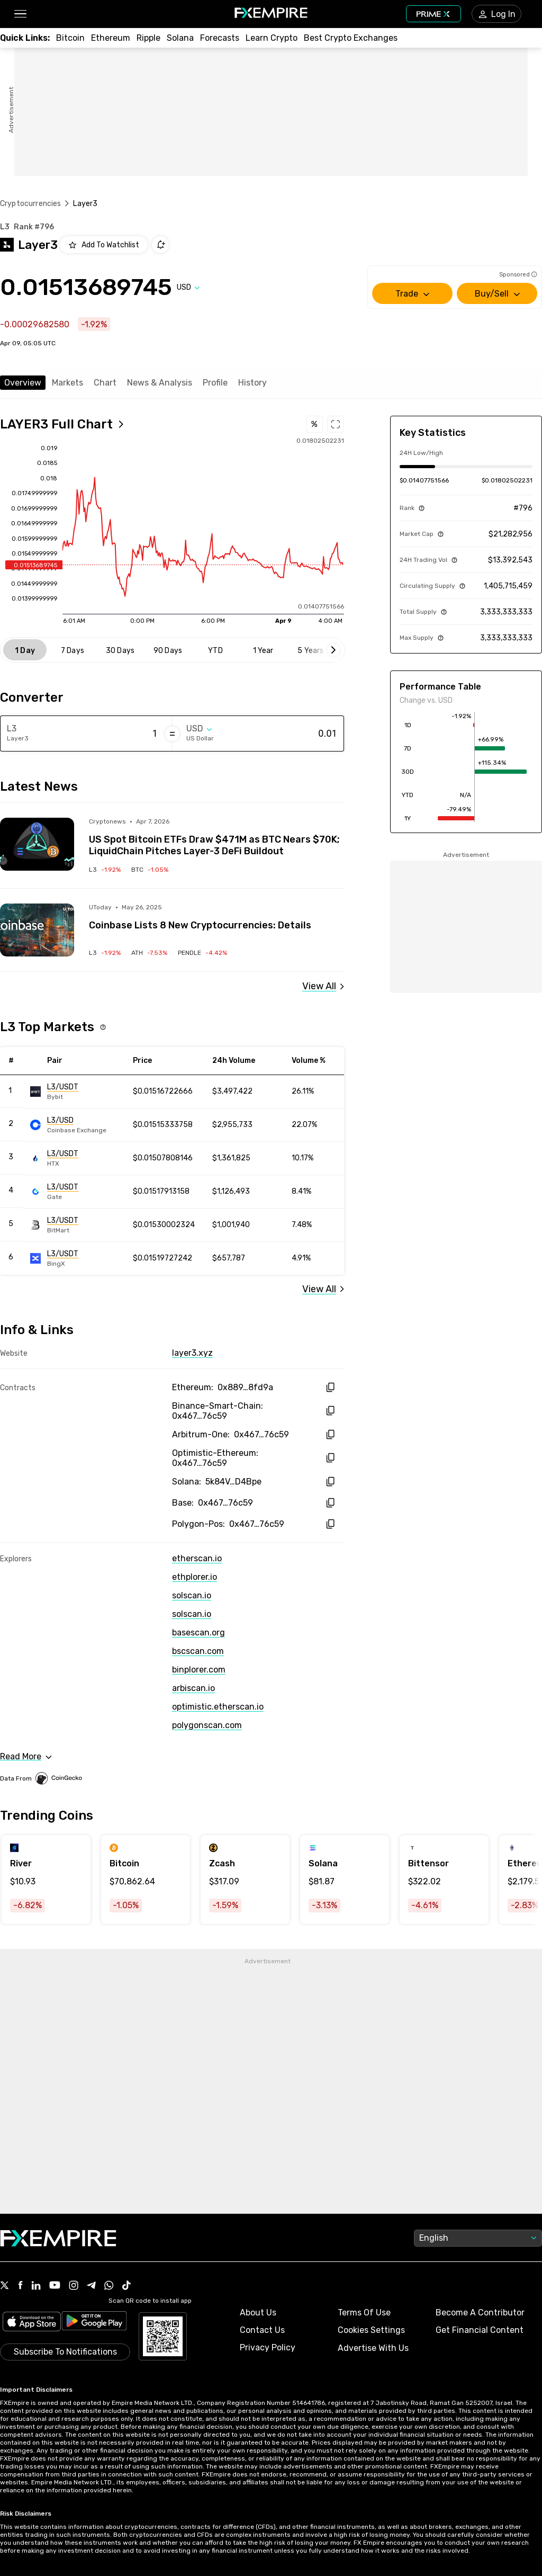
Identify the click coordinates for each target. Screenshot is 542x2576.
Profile (215, 383)
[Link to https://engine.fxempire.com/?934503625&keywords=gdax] (77, 1125)
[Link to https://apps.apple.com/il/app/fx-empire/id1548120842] (32, 2322)
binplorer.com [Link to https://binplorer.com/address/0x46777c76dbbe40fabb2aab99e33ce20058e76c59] (198, 1670)
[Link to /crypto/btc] (70, 38)
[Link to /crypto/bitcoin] (149, 869)
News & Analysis (159, 383)
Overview (22, 383)
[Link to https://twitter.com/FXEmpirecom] (5, 2286)
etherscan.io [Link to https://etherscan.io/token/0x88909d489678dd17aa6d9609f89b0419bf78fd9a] (197, 1558)
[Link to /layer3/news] (323, 986)
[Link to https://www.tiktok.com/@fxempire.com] (126, 2286)
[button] (19, 14)
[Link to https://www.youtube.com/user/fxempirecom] (54, 2286)
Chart (105, 383)
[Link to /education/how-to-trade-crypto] (271, 38)
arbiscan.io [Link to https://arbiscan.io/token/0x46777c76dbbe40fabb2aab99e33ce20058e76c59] (193, 1688)
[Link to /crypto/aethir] (149, 952)
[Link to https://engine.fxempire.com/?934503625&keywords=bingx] (77, 1258)
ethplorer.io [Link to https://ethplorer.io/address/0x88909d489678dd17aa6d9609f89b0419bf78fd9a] (194, 1577)
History (252, 383)
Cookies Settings (371, 2330)
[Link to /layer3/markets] (323, 1289)
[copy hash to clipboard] (330, 1387)
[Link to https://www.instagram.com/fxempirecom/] (73, 2286)
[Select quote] (188, 287)
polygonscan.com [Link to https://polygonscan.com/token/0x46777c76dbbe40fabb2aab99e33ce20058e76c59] (207, 1725)
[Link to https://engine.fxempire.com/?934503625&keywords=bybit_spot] (77, 1092)
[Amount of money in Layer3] (116, 733)
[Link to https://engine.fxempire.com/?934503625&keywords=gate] (77, 1192)
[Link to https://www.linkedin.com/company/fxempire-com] (36, 2286)
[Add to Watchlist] (104, 244)
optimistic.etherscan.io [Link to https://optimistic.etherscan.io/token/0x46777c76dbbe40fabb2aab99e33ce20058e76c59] (218, 1707)
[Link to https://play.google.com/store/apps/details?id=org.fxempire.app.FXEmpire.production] (94, 2322)
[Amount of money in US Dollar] (295, 733)
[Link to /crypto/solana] (180, 38)
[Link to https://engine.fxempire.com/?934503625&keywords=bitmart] (77, 1225)
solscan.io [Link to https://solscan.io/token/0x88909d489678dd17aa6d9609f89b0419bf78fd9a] (191, 1595)
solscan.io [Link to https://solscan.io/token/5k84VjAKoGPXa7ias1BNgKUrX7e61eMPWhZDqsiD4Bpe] (191, 1614)
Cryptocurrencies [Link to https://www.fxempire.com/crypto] (30, 203)
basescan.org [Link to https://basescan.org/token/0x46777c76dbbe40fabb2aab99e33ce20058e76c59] (198, 1632)
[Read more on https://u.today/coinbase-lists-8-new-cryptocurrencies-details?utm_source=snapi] (37, 930)
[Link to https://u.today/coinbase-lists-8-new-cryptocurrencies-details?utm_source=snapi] (216, 917)
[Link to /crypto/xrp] (148, 38)
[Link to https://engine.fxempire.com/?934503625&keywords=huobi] (77, 1158)
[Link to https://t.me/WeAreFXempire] (91, 2286)
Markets (67, 383)
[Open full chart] (62, 424)
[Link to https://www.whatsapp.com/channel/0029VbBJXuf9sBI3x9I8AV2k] (109, 2286)
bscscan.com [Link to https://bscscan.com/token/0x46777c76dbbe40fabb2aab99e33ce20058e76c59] (198, 1651)
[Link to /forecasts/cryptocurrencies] (219, 38)
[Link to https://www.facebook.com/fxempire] (20, 2286)
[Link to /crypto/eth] (110, 38)
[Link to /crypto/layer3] (105, 869)
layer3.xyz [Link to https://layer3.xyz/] (192, 1353)
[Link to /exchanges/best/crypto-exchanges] (351, 38)
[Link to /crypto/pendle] (202, 952)
